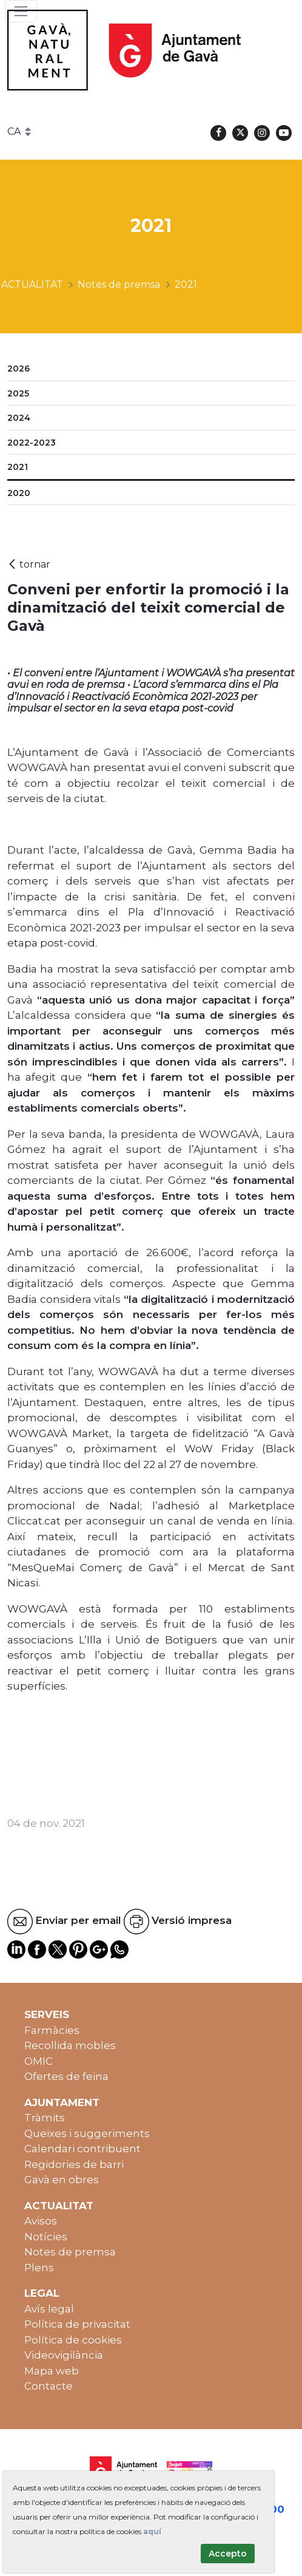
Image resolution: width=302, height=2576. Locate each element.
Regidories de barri (74, 2164)
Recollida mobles (70, 2045)
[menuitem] (151, 369)
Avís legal (49, 2309)
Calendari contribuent (82, 2149)
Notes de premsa (70, 2252)
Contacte (48, 2386)
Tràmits (44, 2118)
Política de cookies (73, 2340)
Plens (39, 2268)
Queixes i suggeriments (87, 2133)
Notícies (45, 2237)
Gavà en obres (61, 2179)
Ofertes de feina (66, 2076)
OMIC (38, 2061)
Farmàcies (51, 2030)
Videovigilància (63, 2355)
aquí (152, 2531)
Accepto (228, 2553)
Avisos (40, 2221)
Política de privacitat (77, 2324)
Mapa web (51, 2371)
